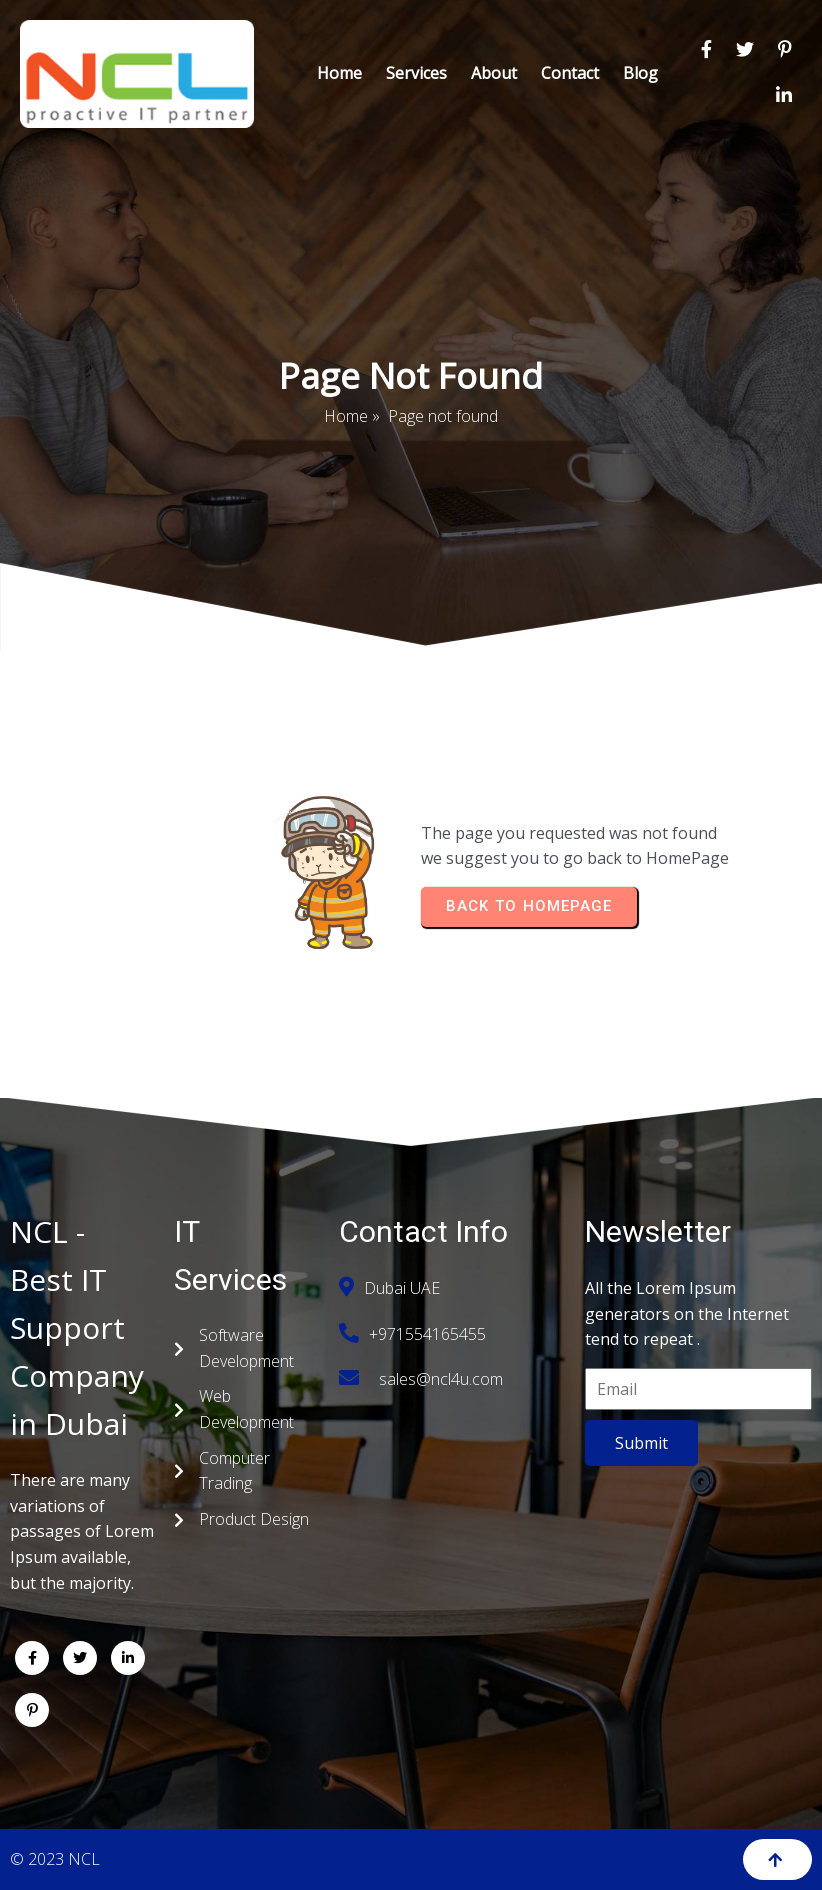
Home (346, 416)
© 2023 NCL (55, 1859)
